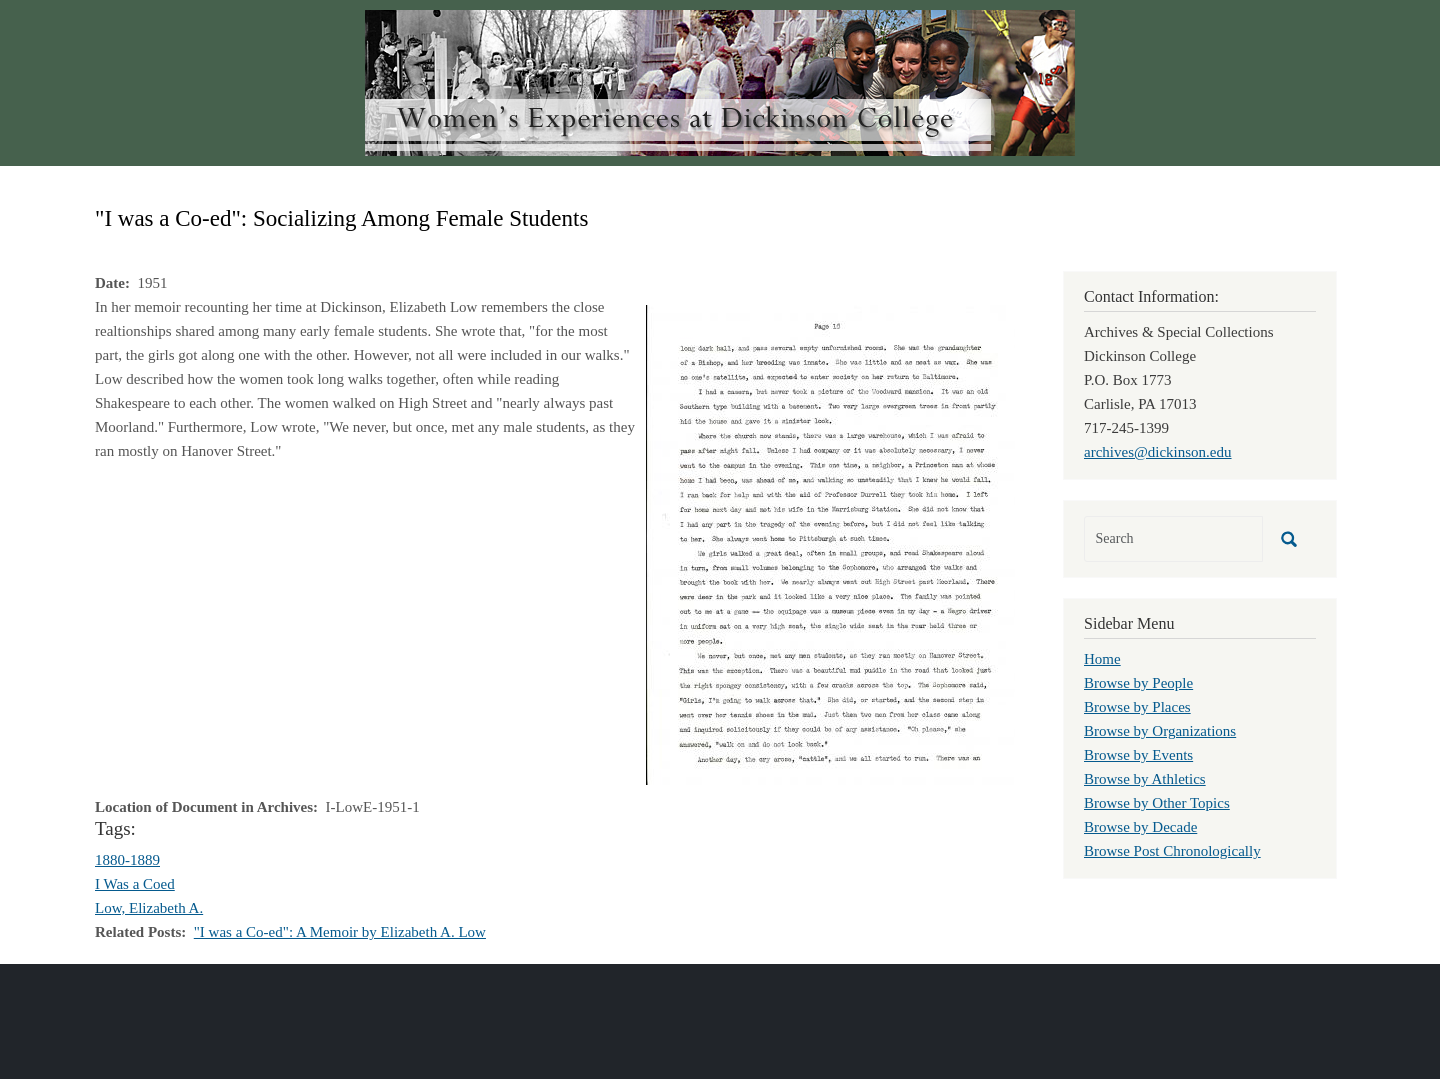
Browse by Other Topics (1157, 803)
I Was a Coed (135, 884)
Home (1102, 659)
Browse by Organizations (1160, 731)
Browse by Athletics (1145, 779)
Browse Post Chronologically (1172, 851)
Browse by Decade (1140, 827)
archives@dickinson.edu (1158, 452)
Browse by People (1138, 683)
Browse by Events (1138, 755)
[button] (830, 543)
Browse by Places (1137, 707)
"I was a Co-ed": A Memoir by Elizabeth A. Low (340, 932)
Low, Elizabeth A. (149, 908)
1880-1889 (127, 860)
